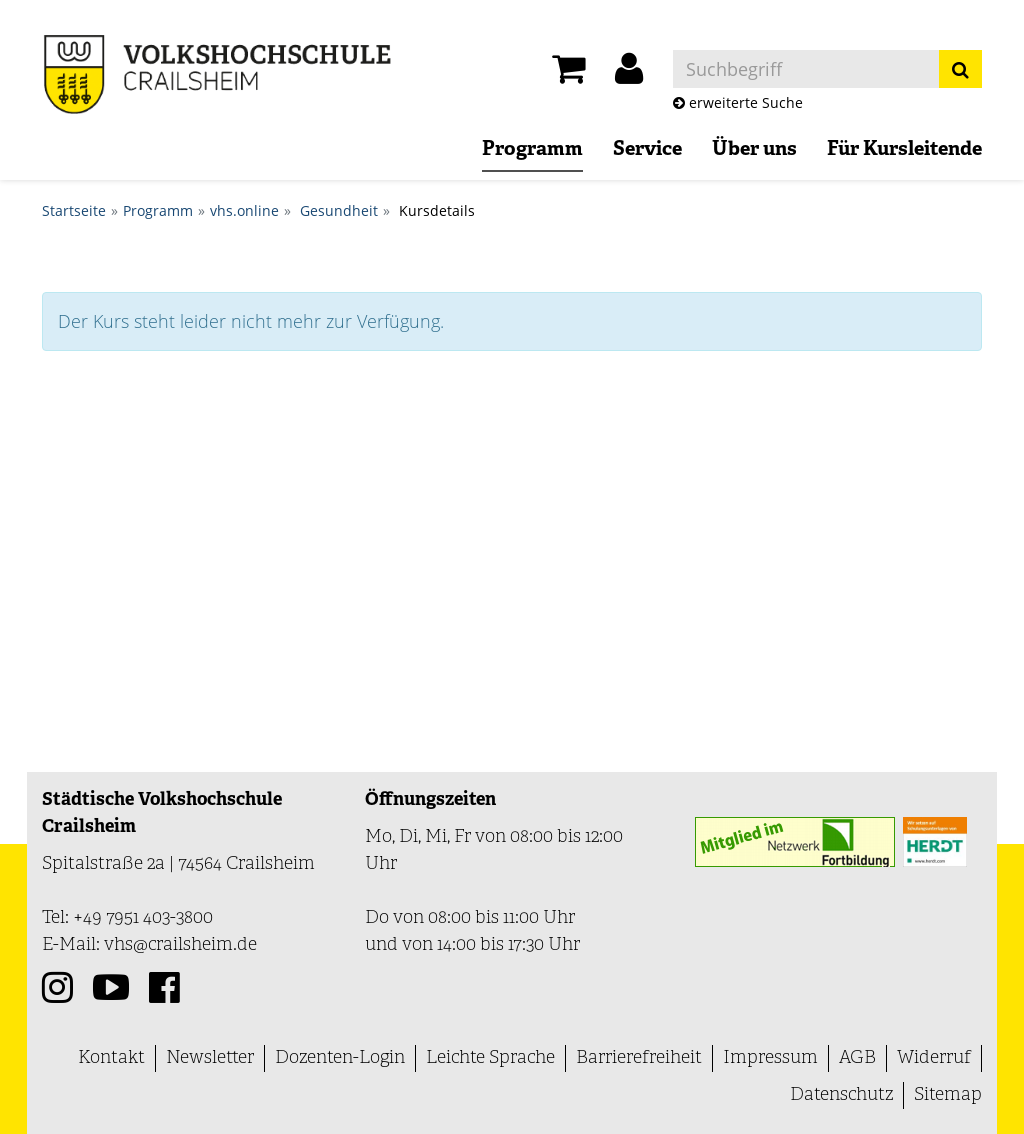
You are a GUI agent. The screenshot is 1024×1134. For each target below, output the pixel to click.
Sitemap (948, 1095)
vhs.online (244, 210)
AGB (857, 1058)
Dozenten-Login (340, 1058)
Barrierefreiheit (639, 1058)
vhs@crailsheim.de (180, 945)
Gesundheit (339, 210)
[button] (629, 74)
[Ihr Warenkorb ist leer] (568, 74)
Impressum (770, 1058)
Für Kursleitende (904, 150)
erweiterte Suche (738, 102)
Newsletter (210, 1058)
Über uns (754, 150)
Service (647, 150)
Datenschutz (841, 1095)
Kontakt (111, 1058)
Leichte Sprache (490, 1058)
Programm (532, 150)
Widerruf (934, 1058)
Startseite (74, 210)
